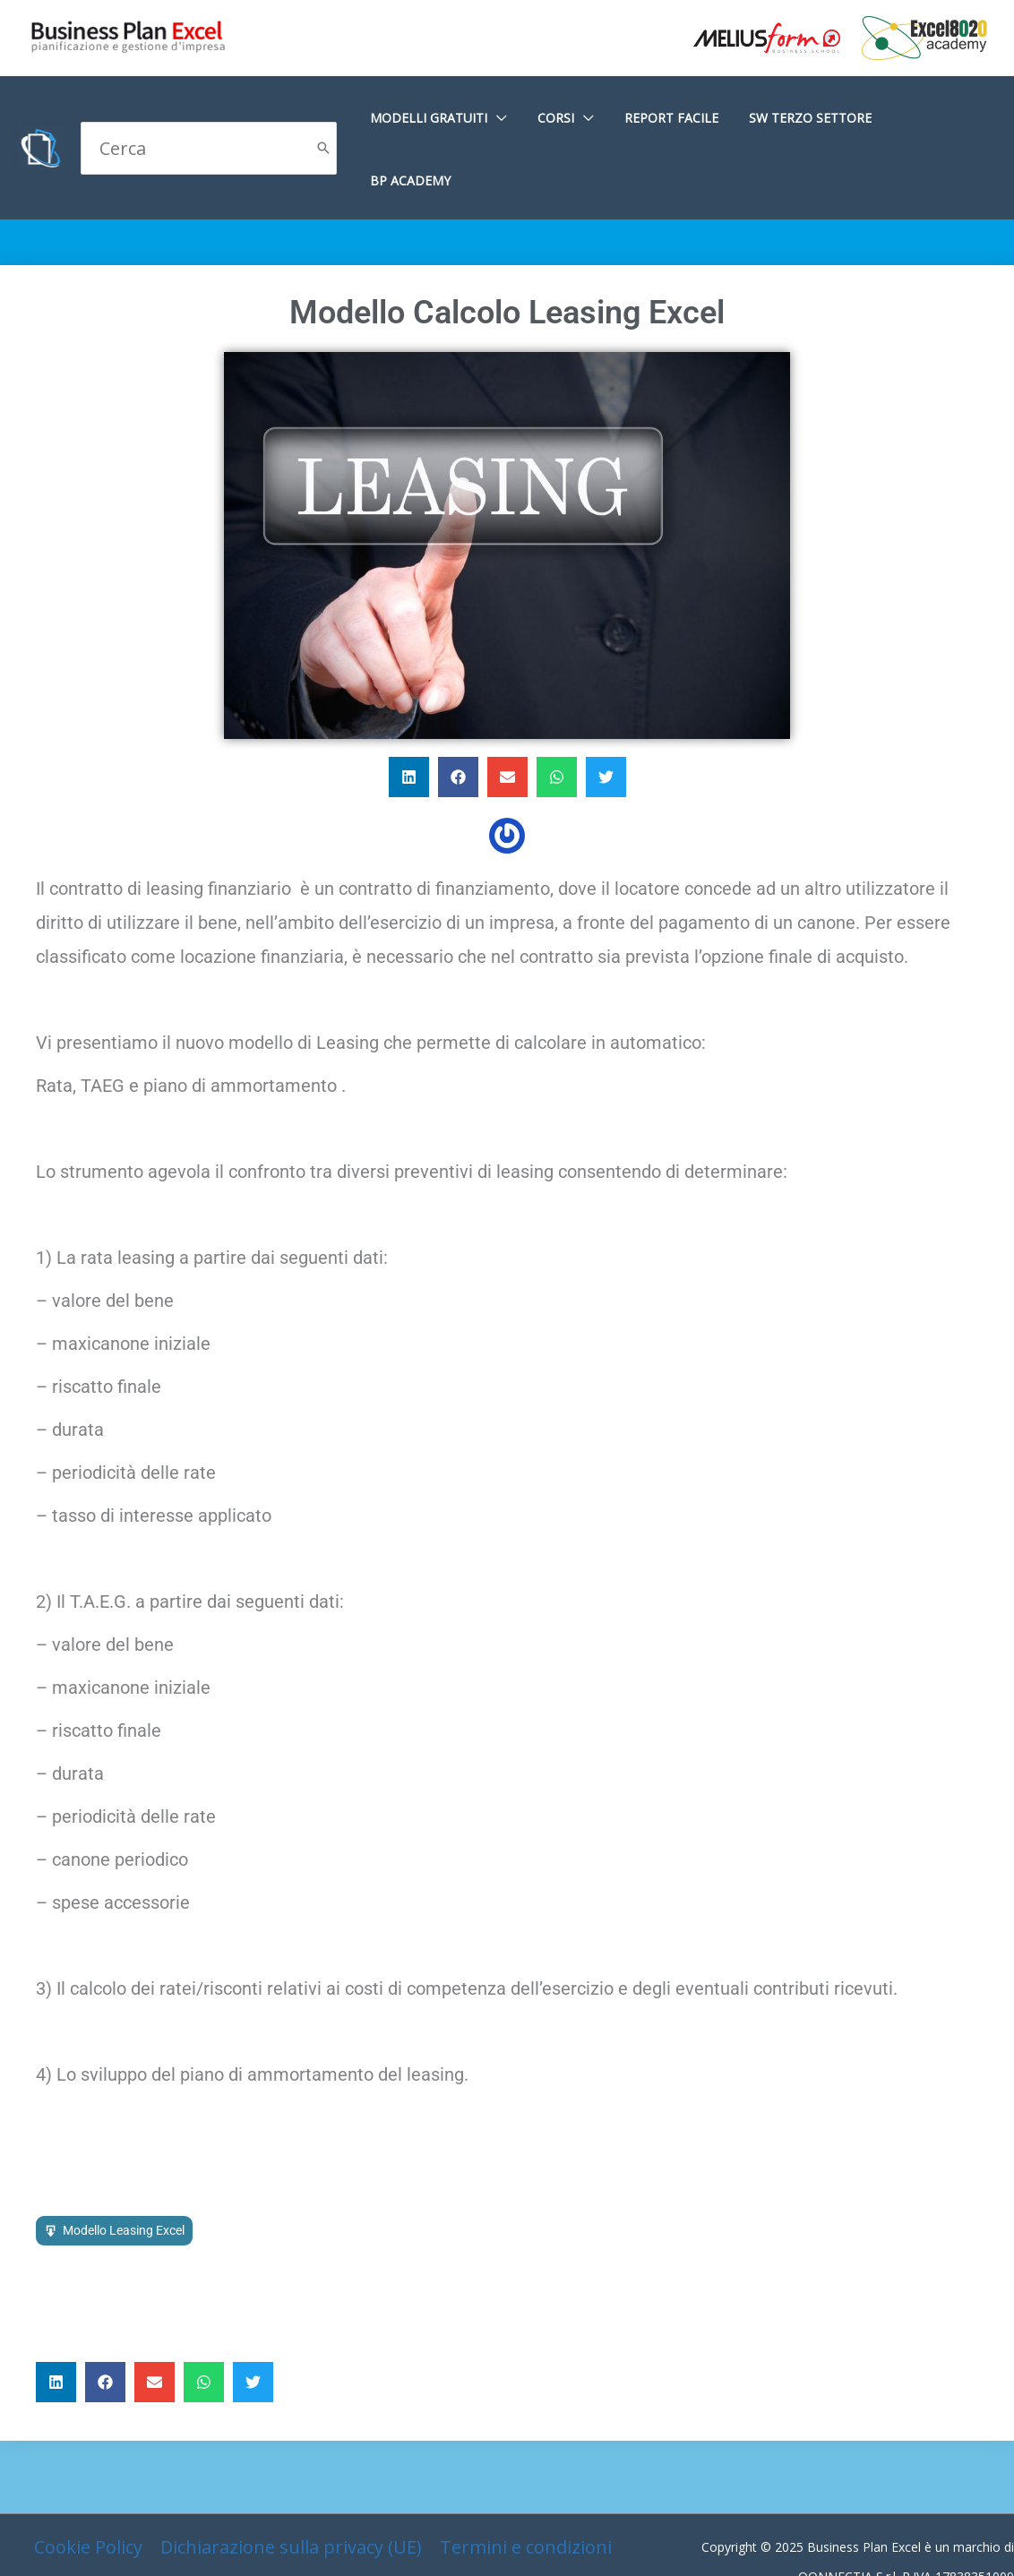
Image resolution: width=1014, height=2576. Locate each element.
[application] (519, 117)
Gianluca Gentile (967, 2543)
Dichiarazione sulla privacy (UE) (291, 2484)
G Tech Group (866, 2543)
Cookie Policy (88, 2484)
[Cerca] (323, 116)
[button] (409, 714)
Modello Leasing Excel (124, 2167)
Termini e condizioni (526, 2484)
